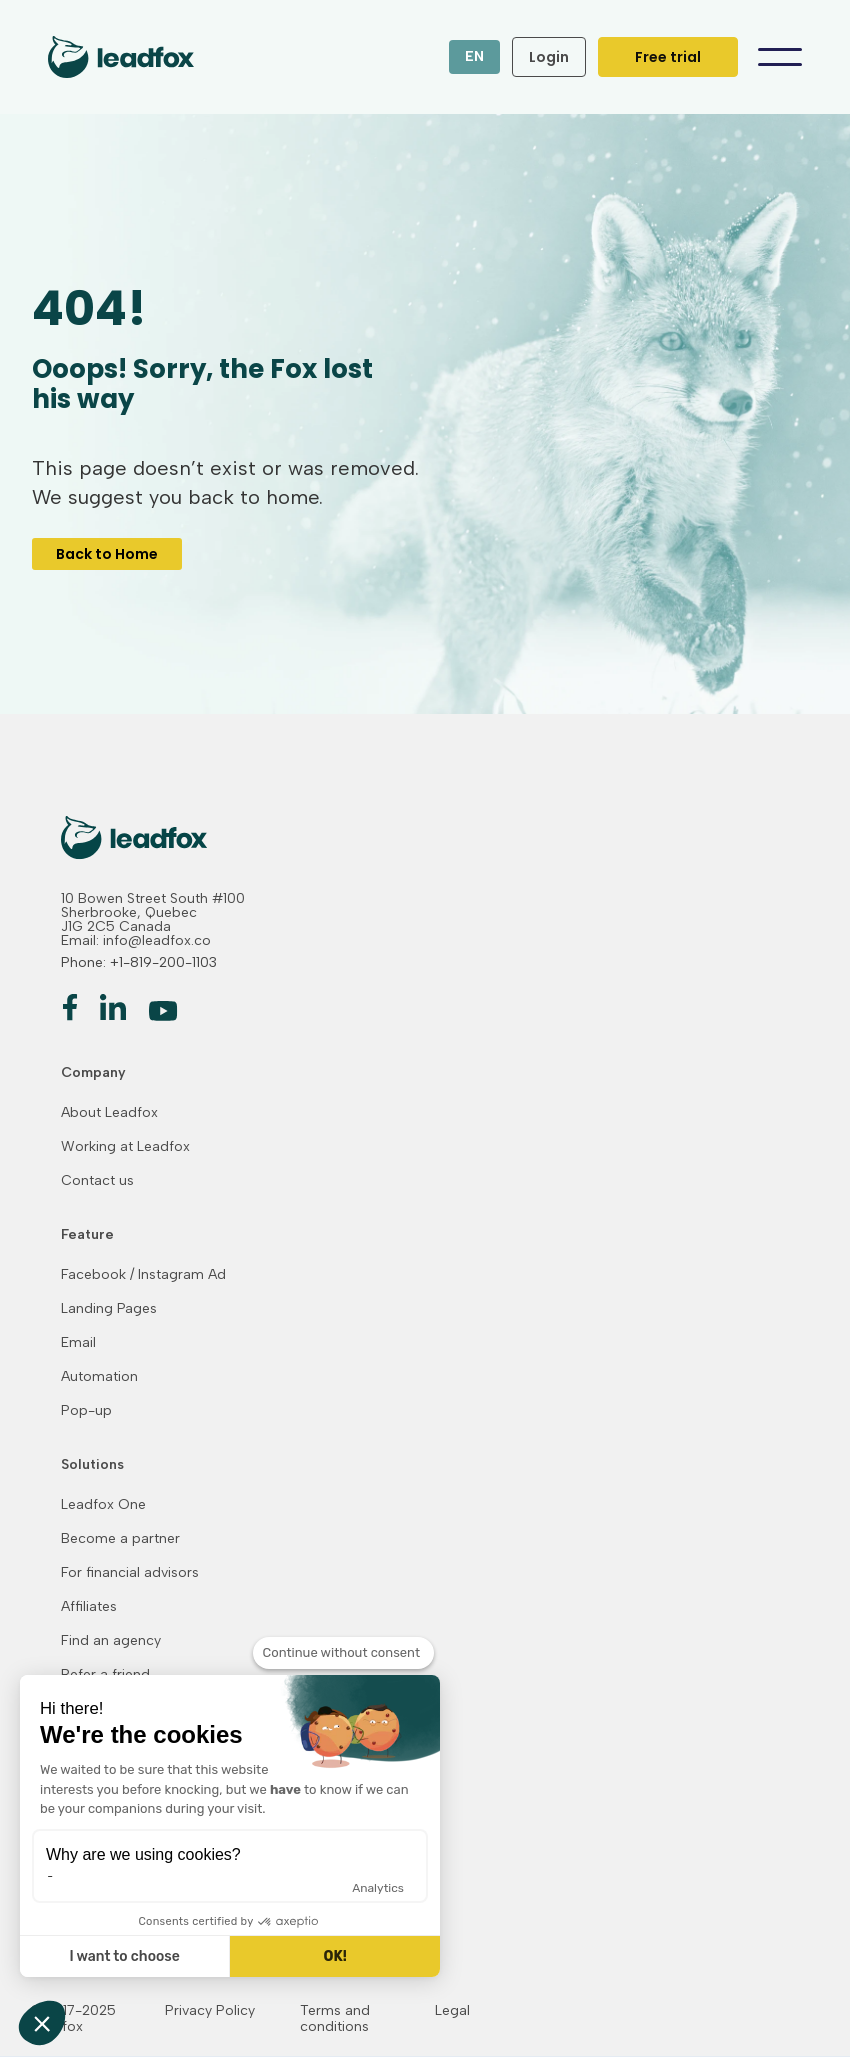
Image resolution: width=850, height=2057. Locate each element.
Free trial (668, 57)
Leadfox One (103, 1505)
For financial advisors (130, 1573)
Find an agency (111, 1641)
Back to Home (107, 554)
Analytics (378, 1888)
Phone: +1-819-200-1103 (139, 963)
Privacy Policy (210, 2011)
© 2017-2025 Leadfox (73, 2019)
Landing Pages (109, 1309)
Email (78, 1343)
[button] (474, 57)
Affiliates (89, 1607)
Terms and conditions (335, 2019)
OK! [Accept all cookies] (334, 1956)
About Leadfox (109, 1113)
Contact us (97, 1181)
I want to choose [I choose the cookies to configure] (124, 1956)
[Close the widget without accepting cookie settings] (343, 1653)
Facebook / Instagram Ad (143, 1275)
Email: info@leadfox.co (136, 941)
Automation (99, 1377)
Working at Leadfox (125, 1147)
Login (549, 57)
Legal (452, 2011)
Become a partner (120, 1539)
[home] (109, 57)
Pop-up (86, 1411)
